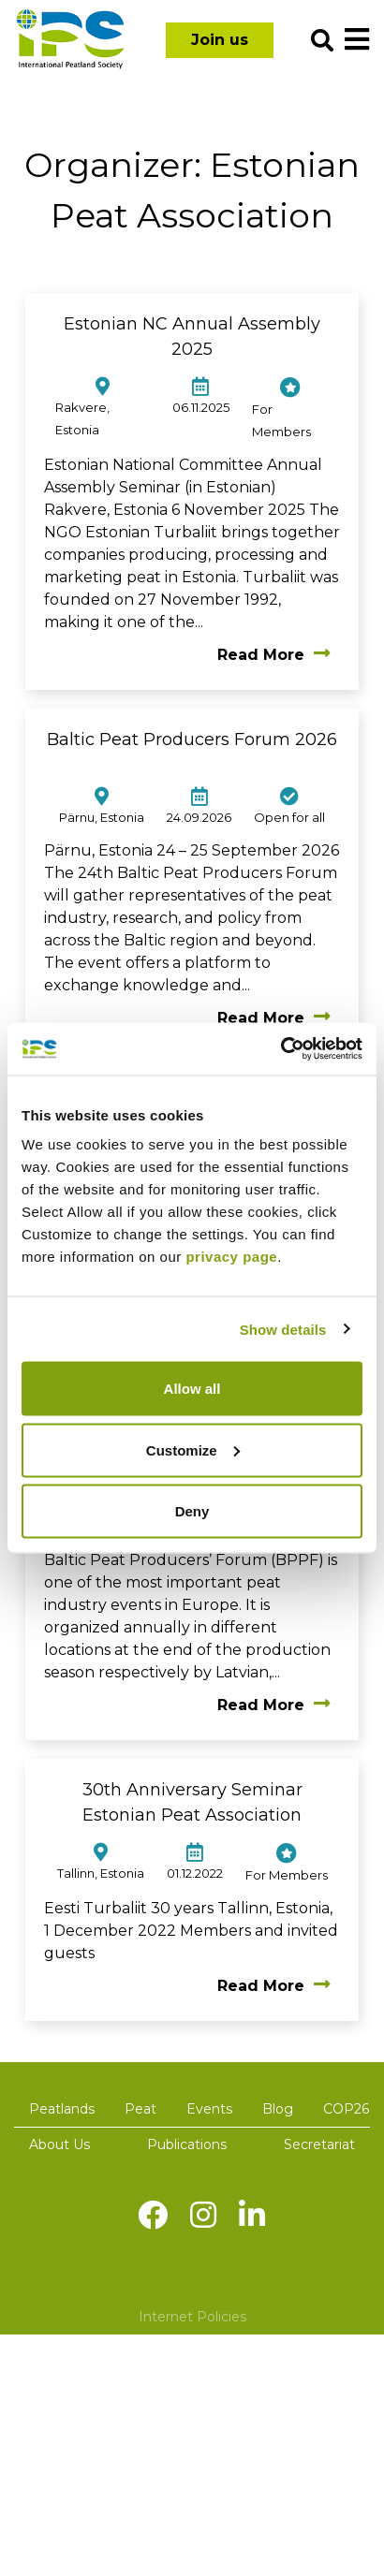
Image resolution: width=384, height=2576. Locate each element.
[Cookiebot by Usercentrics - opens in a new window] (280, 1049)
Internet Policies (192, 2316)
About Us (59, 2144)
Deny (192, 1511)
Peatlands (62, 2108)
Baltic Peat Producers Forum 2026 (192, 739)
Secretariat (319, 2144)
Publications (187, 2144)
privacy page (231, 1257)
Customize (193, 1449)
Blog (277, 2108)
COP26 (346, 2108)
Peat (140, 2108)
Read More (274, 655)
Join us (219, 40)
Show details (283, 1329)
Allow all (192, 1389)
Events (209, 2108)
